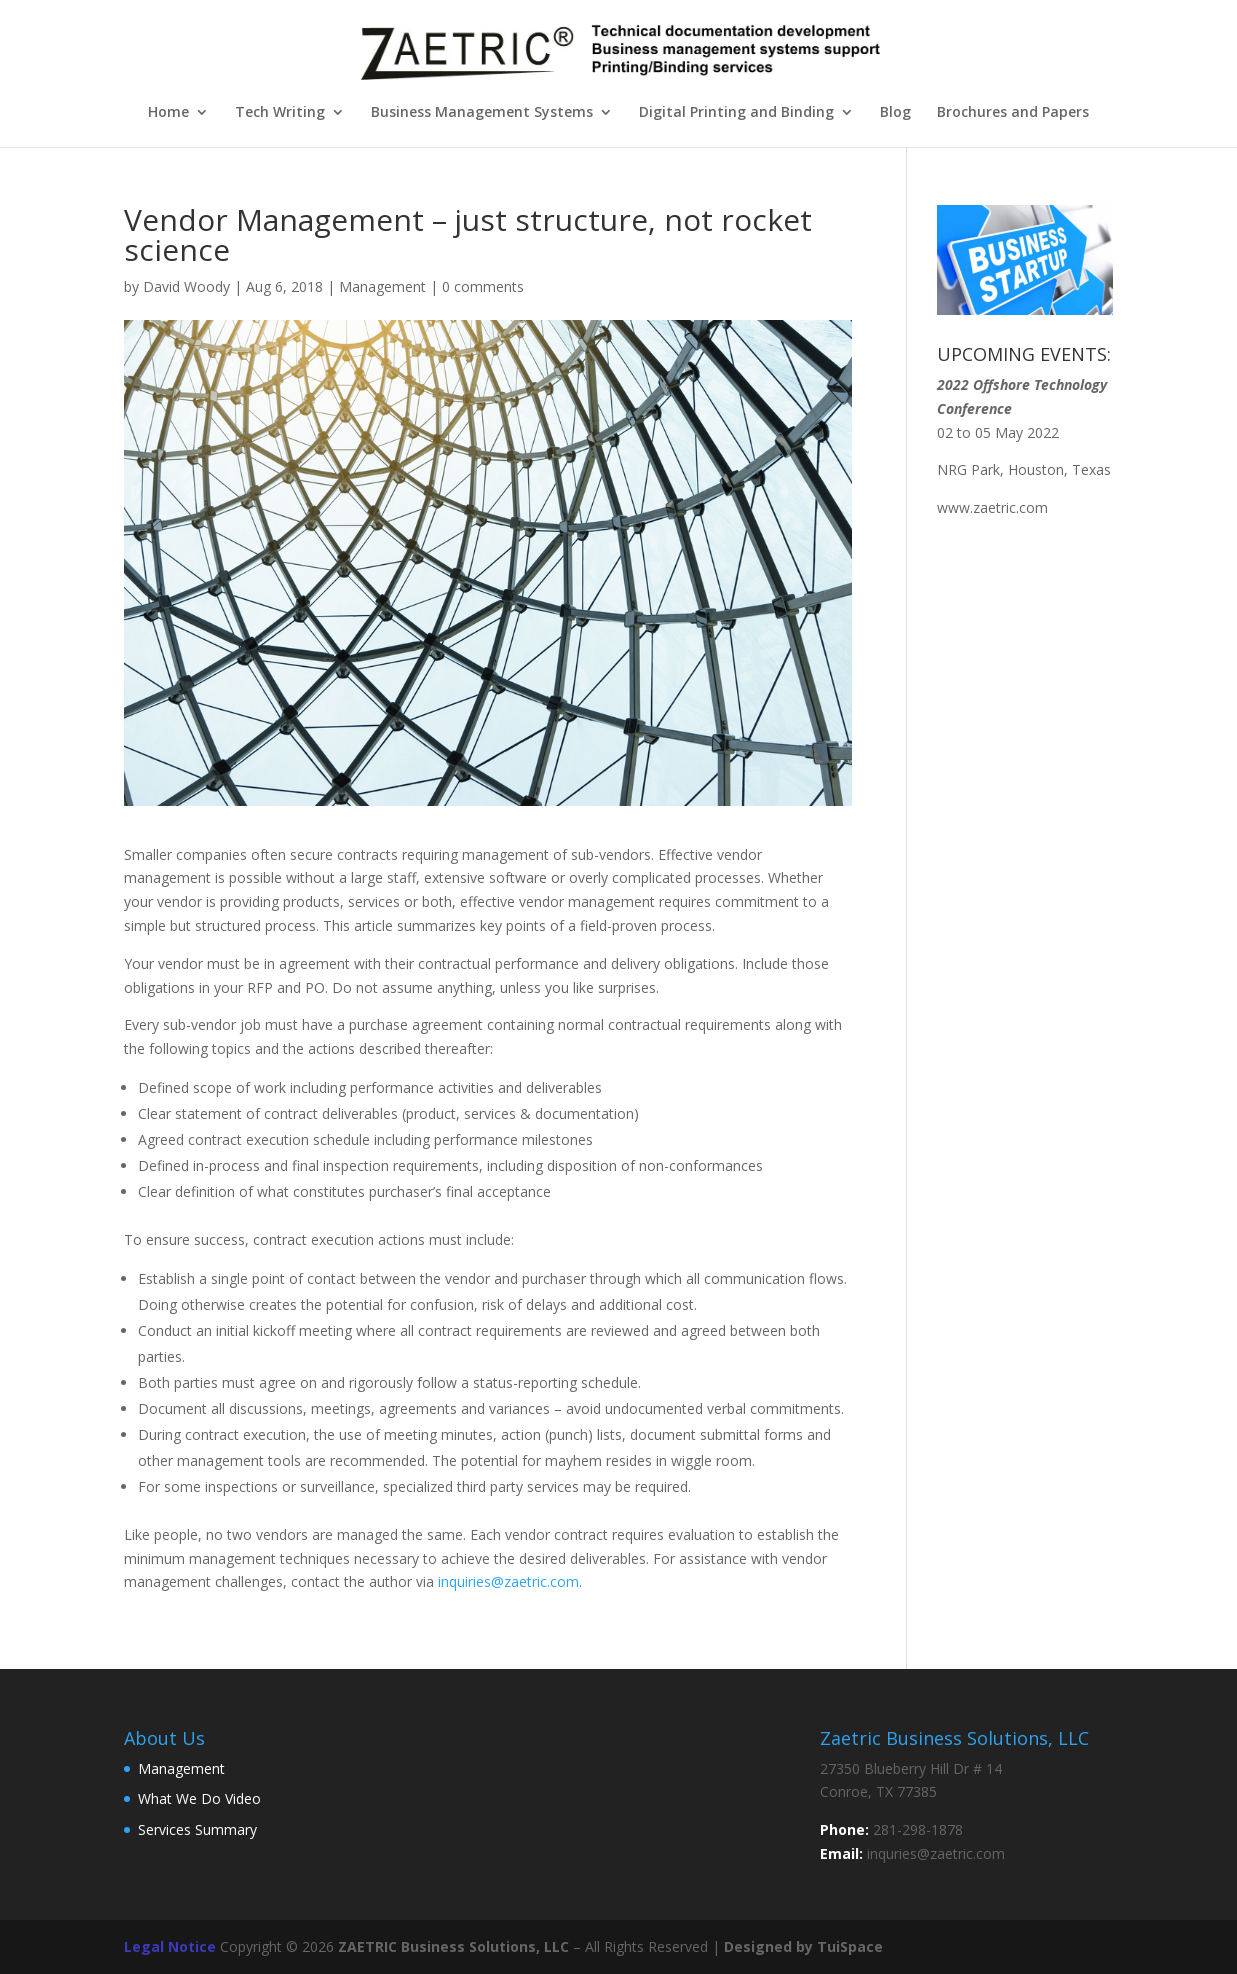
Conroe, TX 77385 (878, 1791)
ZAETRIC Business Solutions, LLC (453, 1946)
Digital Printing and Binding (736, 113)
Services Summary (197, 1829)
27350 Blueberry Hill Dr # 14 (911, 1768)
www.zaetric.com (992, 507)
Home (168, 113)
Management (382, 286)
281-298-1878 (918, 1829)
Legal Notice (170, 1946)
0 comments (483, 286)
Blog (895, 113)
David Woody (186, 286)
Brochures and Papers (1013, 113)
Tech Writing (280, 113)
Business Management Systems (482, 113)
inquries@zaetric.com (936, 1853)
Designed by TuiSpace (803, 1946)
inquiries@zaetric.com (508, 1581)
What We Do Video (199, 1798)
